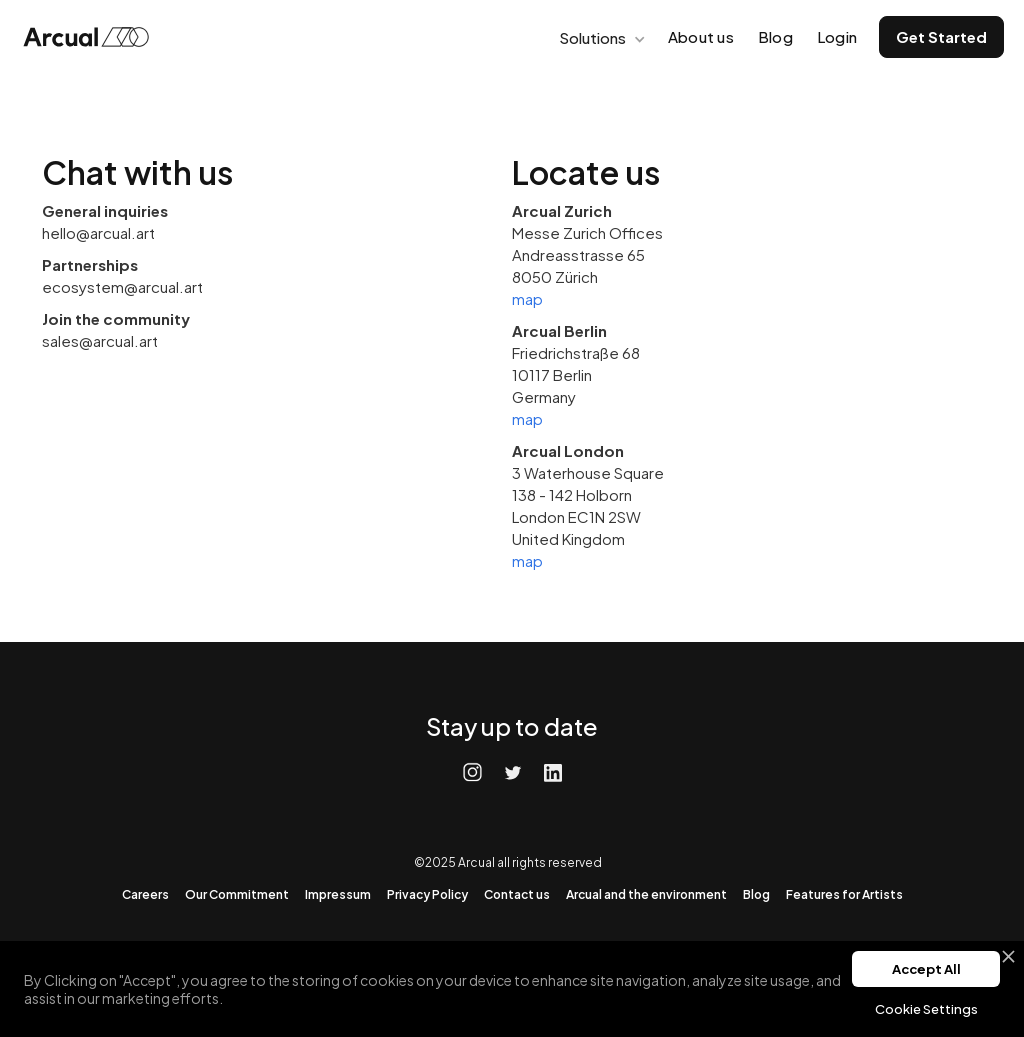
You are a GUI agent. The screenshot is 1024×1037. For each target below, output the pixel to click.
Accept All (926, 969)
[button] (600, 38)
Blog (775, 36)
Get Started (941, 36)
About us (701, 36)
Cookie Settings (926, 1009)
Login (837, 36)
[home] (91, 37)
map (527, 298)
